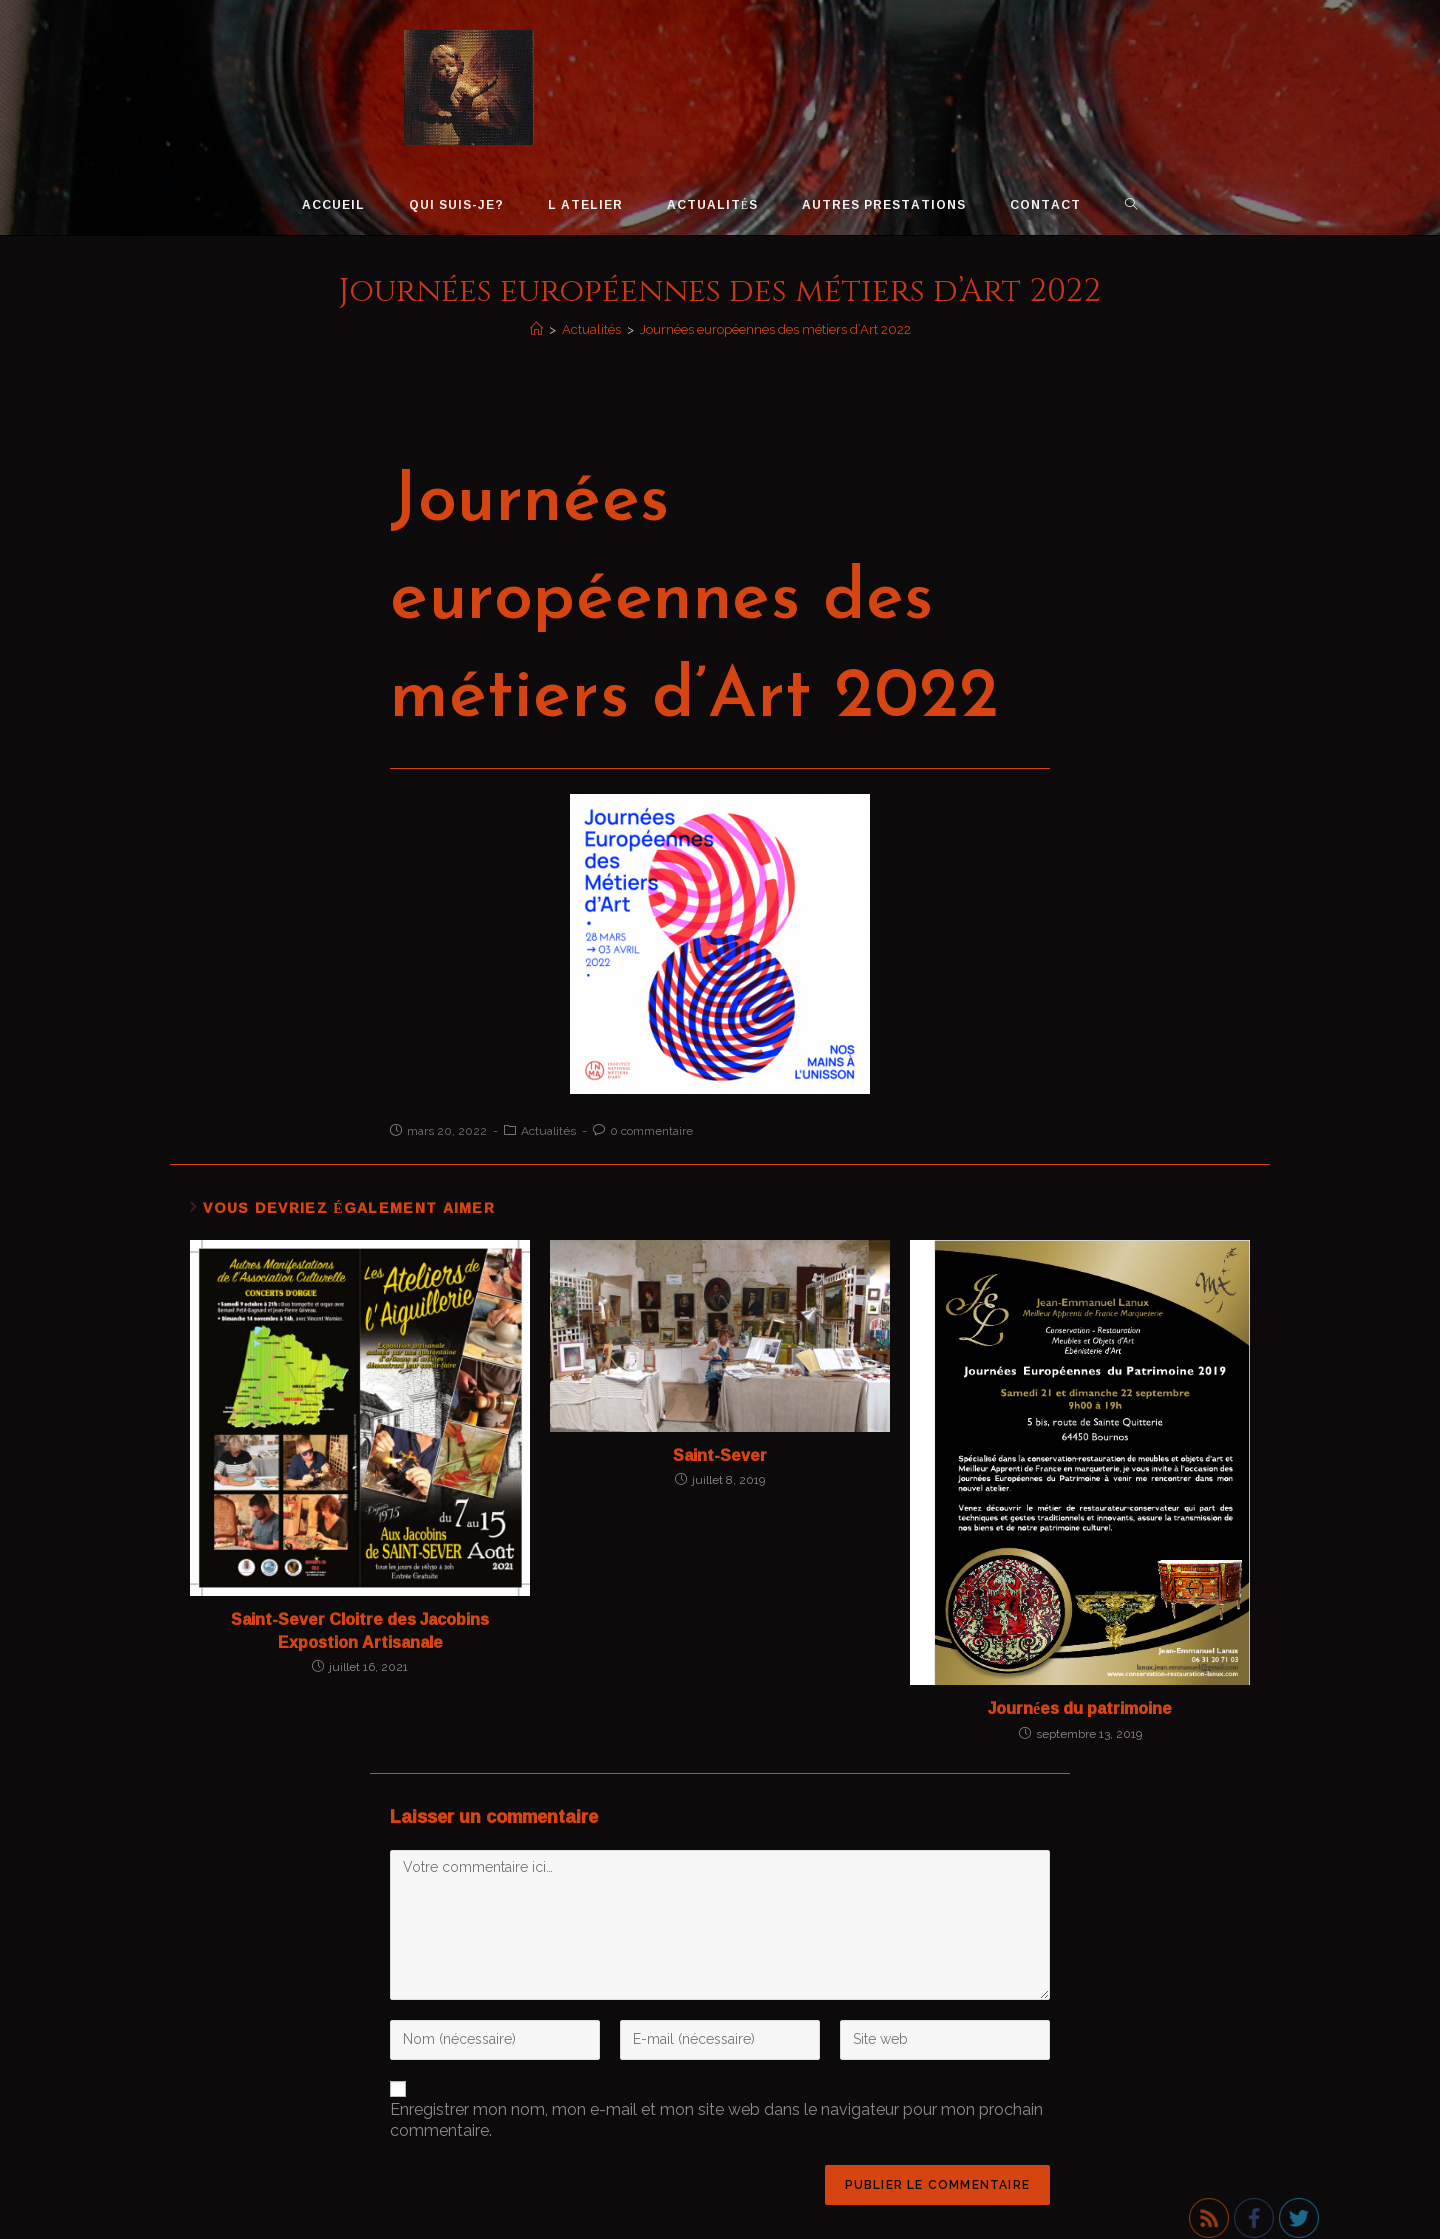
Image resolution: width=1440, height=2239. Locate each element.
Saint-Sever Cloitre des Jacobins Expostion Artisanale (360, 1630)
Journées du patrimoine (1080, 1708)
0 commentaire (651, 1131)
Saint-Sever (720, 1455)
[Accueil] (536, 329)
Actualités (548, 1131)
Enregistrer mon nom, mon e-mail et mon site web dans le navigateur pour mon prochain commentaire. (716, 2120)
